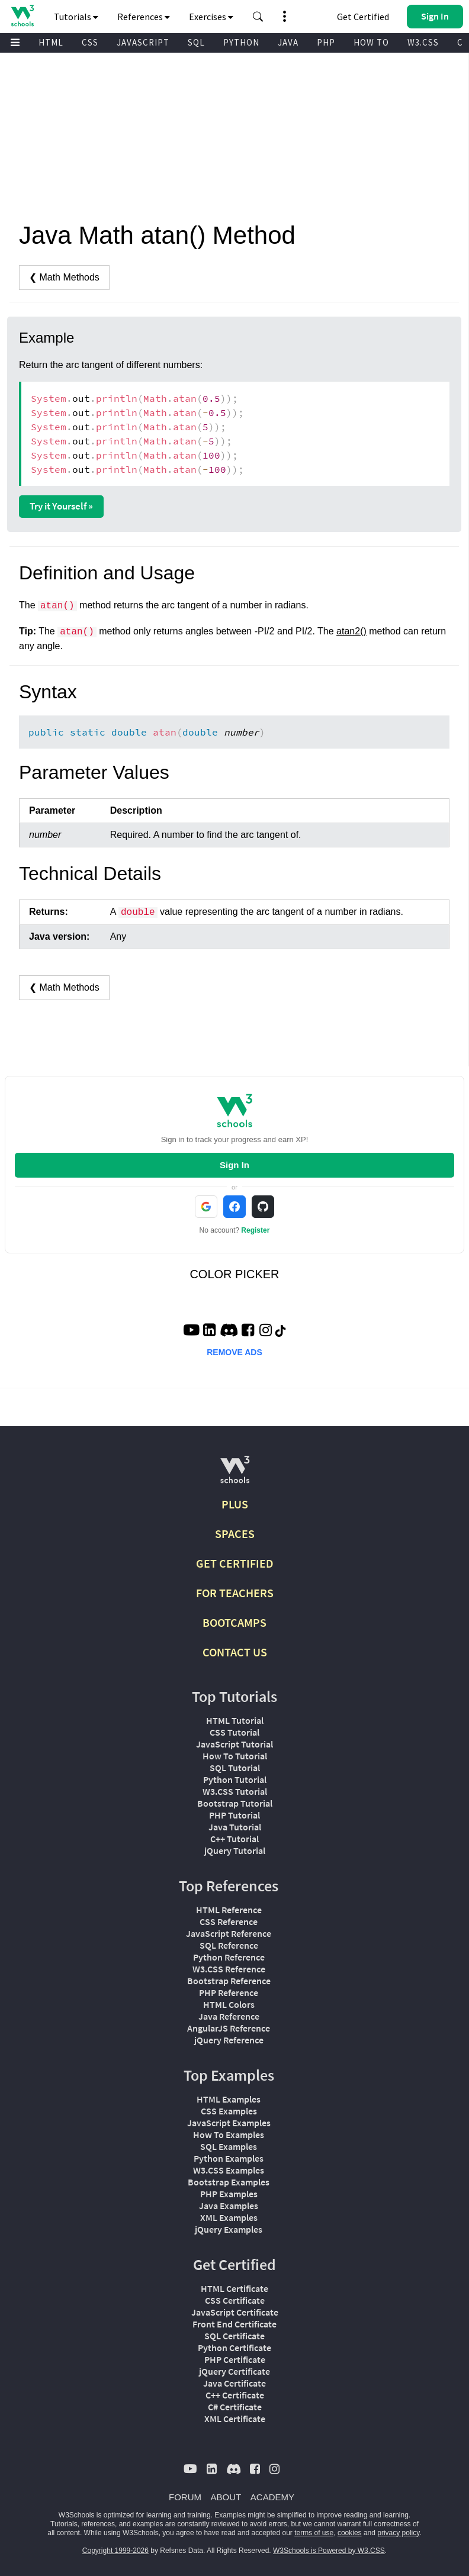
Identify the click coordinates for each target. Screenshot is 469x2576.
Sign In (234, 1165)
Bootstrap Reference (229, 1981)
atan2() (351, 631)
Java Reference (228, 2016)
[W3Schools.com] (234, 1474)
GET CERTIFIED (235, 1563)
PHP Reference (228, 1992)
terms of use (313, 2533)
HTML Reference (229, 1910)
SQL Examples (228, 2146)
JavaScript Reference (228, 1933)
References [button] (143, 16)
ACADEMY (272, 2497)
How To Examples (228, 2134)
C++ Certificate (234, 2395)
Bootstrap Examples (228, 2182)
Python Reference (229, 1957)
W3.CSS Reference (228, 1969)
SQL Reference (229, 1945)
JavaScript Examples (229, 2123)
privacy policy (398, 2533)
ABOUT (226, 2497)
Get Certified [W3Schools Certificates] (363, 16)
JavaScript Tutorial (234, 1744)
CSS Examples (229, 2111)
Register (255, 1230)
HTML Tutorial (235, 1720)
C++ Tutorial (234, 1839)
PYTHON (241, 42)
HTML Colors (229, 2004)
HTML (50, 42)
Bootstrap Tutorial (234, 1803)
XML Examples (229, 2217)
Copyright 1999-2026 (115, 2550)
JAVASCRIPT (143, 42)
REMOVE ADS (234, 1352)
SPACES (235, 1533)
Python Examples (229, 2158)
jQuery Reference (229, 2040)
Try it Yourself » (61, 505)
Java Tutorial (234, 1827)
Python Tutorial (234, 1779)
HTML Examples (229, 2099)
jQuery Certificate (234, 2371)
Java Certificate (234, 2383)
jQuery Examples (228, 2229)
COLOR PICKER (234, 1274)
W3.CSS (423, 42)
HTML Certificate (234, 2288)
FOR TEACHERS (235, 1592)
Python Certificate (234, 2347)
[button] (258, 16)
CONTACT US (235, 1652)
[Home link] (22, 15)
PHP (326, 42)
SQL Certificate (234, 2336)
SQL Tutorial (235, 1768)
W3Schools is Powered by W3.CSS (329, 2550)
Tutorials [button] (76, 16)
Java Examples (228, 2205)
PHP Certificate (234, 2359)
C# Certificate (235, 2407)
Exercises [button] (211, 16)
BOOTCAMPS (234, 1622)
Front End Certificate (234, 2324)
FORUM (185, 2497)
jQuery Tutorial (234, 1850)
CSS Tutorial (234, 1732)
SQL (196, 42)
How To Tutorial (235, 1756)
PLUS (234, 1504)
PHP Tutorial (234, 1815)
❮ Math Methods (64, 277)
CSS (90, 42)
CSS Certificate (235, 2300)
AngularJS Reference (228, 2028)
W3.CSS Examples (228, 2170)
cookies (350, 2533)
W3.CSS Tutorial (235, 1791)
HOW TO (371, 42)
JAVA (288, 42)
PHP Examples (229, 2194)
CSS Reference (229, 1921)
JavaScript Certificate (234, 2312)
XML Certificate (234, 2419)
